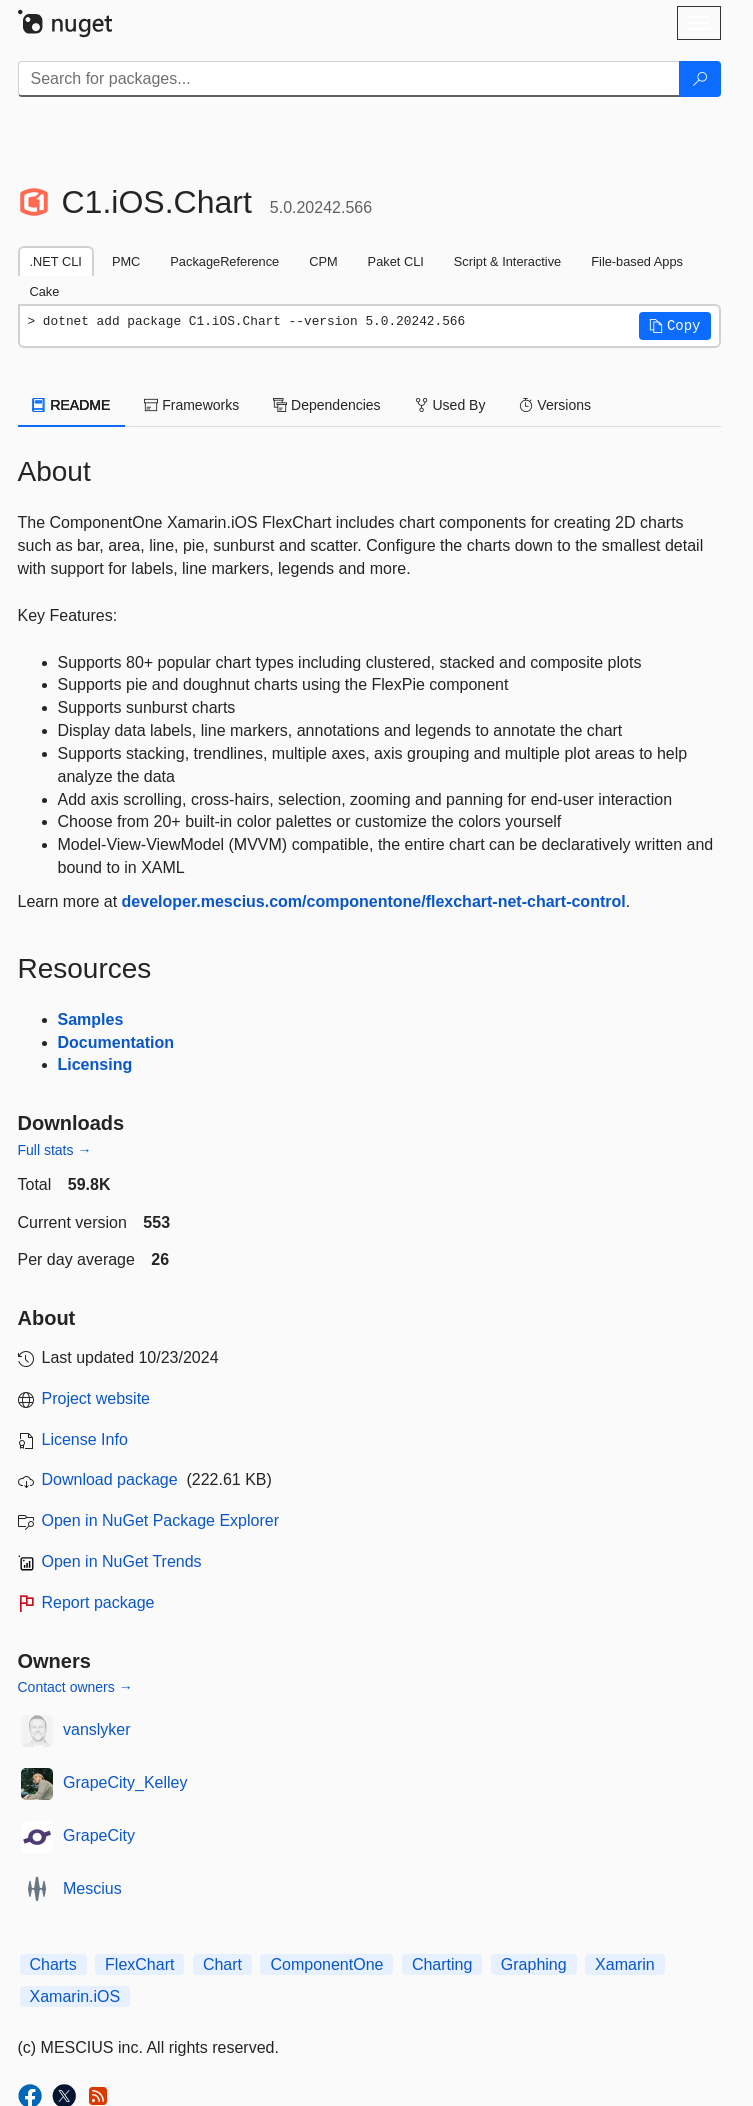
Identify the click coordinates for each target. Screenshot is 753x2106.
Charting (442, 1964)
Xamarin (625, 1964)
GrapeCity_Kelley (125, 1782)
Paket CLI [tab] (396, 261)
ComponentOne (326, 1964)
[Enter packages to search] (349, 79)
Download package (110, 1479)
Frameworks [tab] (191, 405)
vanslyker (97, 1729)
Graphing (534, 1964)
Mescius (92, 1888)
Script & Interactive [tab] (507, 261)
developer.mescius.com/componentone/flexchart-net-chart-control (374, 901)
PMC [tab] (126, 261)
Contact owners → (75, 1687)
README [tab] (72, 405)
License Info (85, 1439)
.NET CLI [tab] (56, 261)
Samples (91, 1019)
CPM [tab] (323, 261)
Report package (98, 1602)
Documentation (116, 1042)
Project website (96, 1398)
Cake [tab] (45, 291)
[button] (675, 326)
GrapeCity (99, 1835)
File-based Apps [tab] (637, 261)
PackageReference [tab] (224, 261)
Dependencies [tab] (326, 405)
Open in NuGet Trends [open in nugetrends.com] (122, 1561)
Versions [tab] (555, 405)
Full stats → (55, 1150)
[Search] (700, 79)
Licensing (95, 1064)
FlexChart (139, 1964)
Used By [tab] (450, 405)
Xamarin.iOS (75, 1996)
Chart (222, 1964)
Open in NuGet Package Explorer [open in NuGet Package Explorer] (160, 1520)
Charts (53, 1964)
